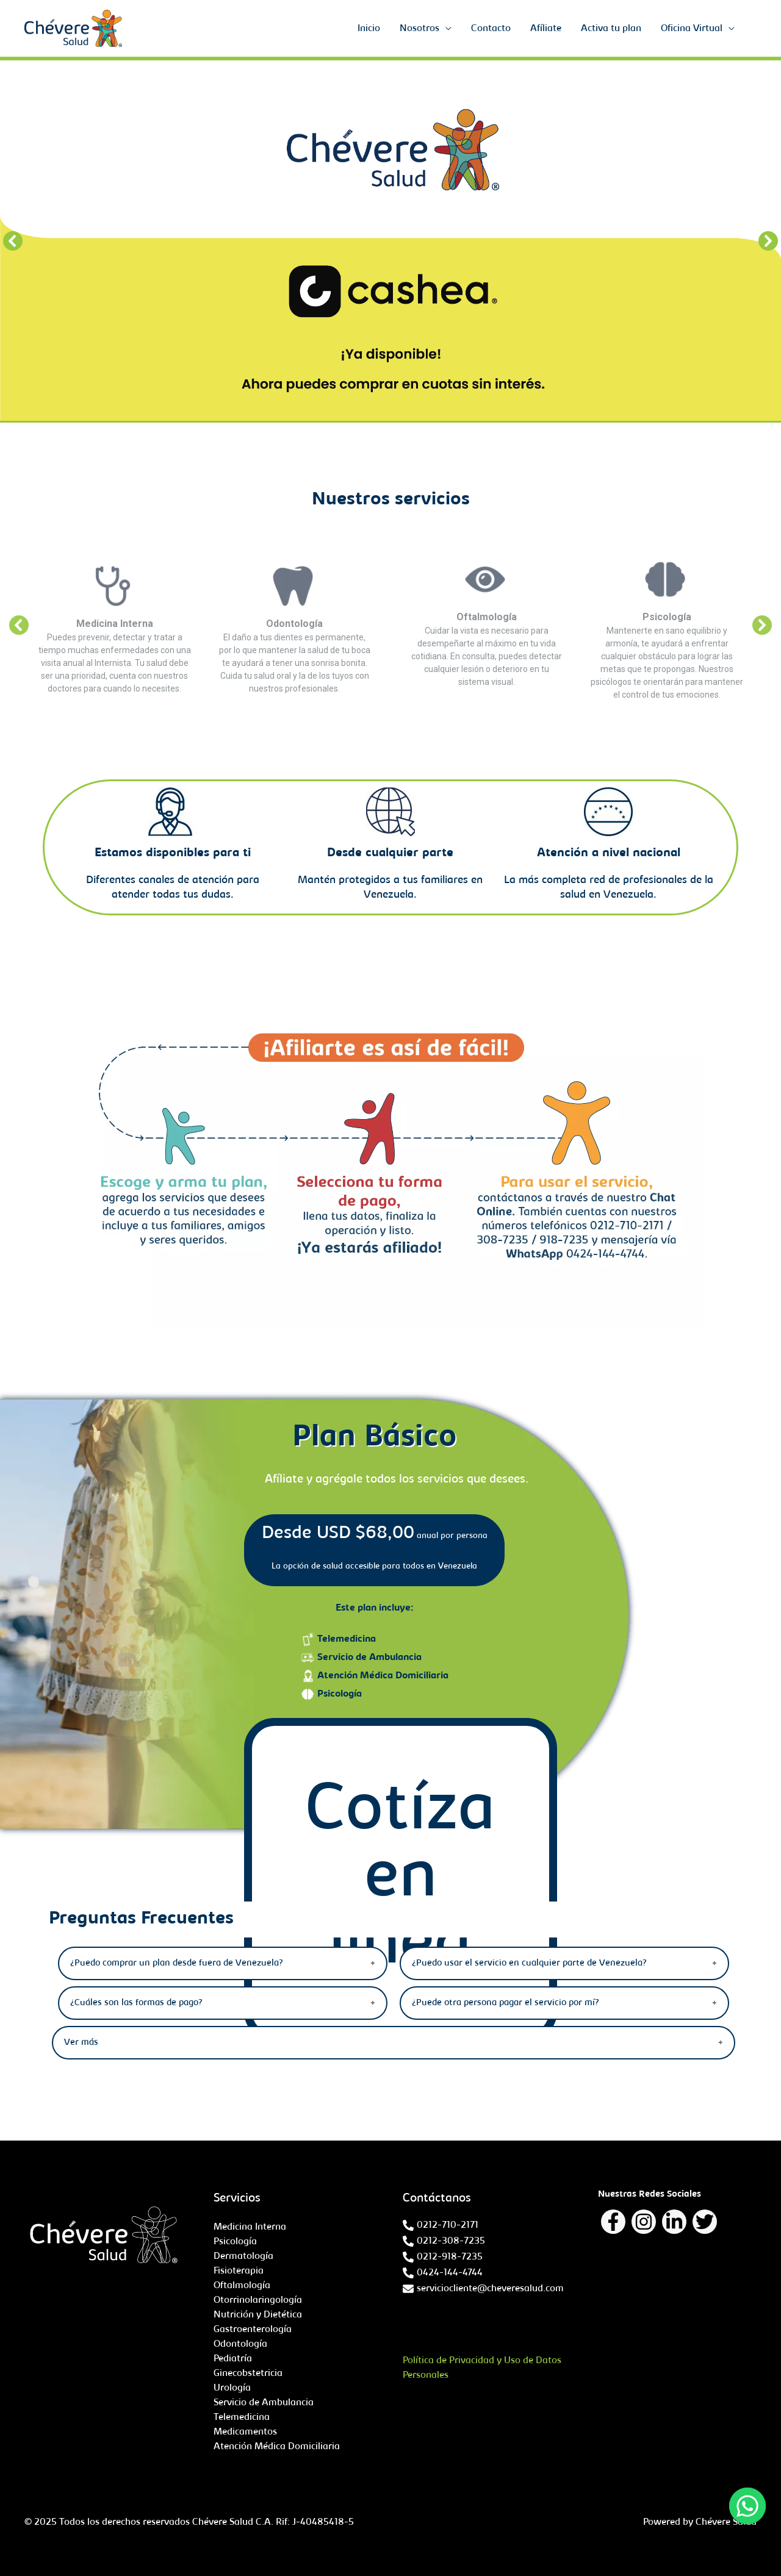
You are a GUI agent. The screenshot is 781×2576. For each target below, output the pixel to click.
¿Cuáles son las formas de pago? (136, 2003)
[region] (390, 240)
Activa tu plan (611, 29)
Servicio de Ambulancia (369, 1657)
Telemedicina (346, 1639)
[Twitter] (705, 2221)
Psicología (339, 1694)
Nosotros (419, 29)
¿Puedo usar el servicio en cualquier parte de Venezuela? (529, 1963)
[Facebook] (613, 2221)
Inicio (369, 29)
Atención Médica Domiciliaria (382, 1676)
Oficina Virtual (691, 29)
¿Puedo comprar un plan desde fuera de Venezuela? (176, 1963)
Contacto (491, 29)
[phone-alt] (440, 2225)
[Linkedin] (674, 2221)
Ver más (81, 2042)
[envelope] (483, 2288)
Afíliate (545, 29)
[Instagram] (644, 2221)
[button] (13, 241)
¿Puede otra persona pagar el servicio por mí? (505, 2003)
